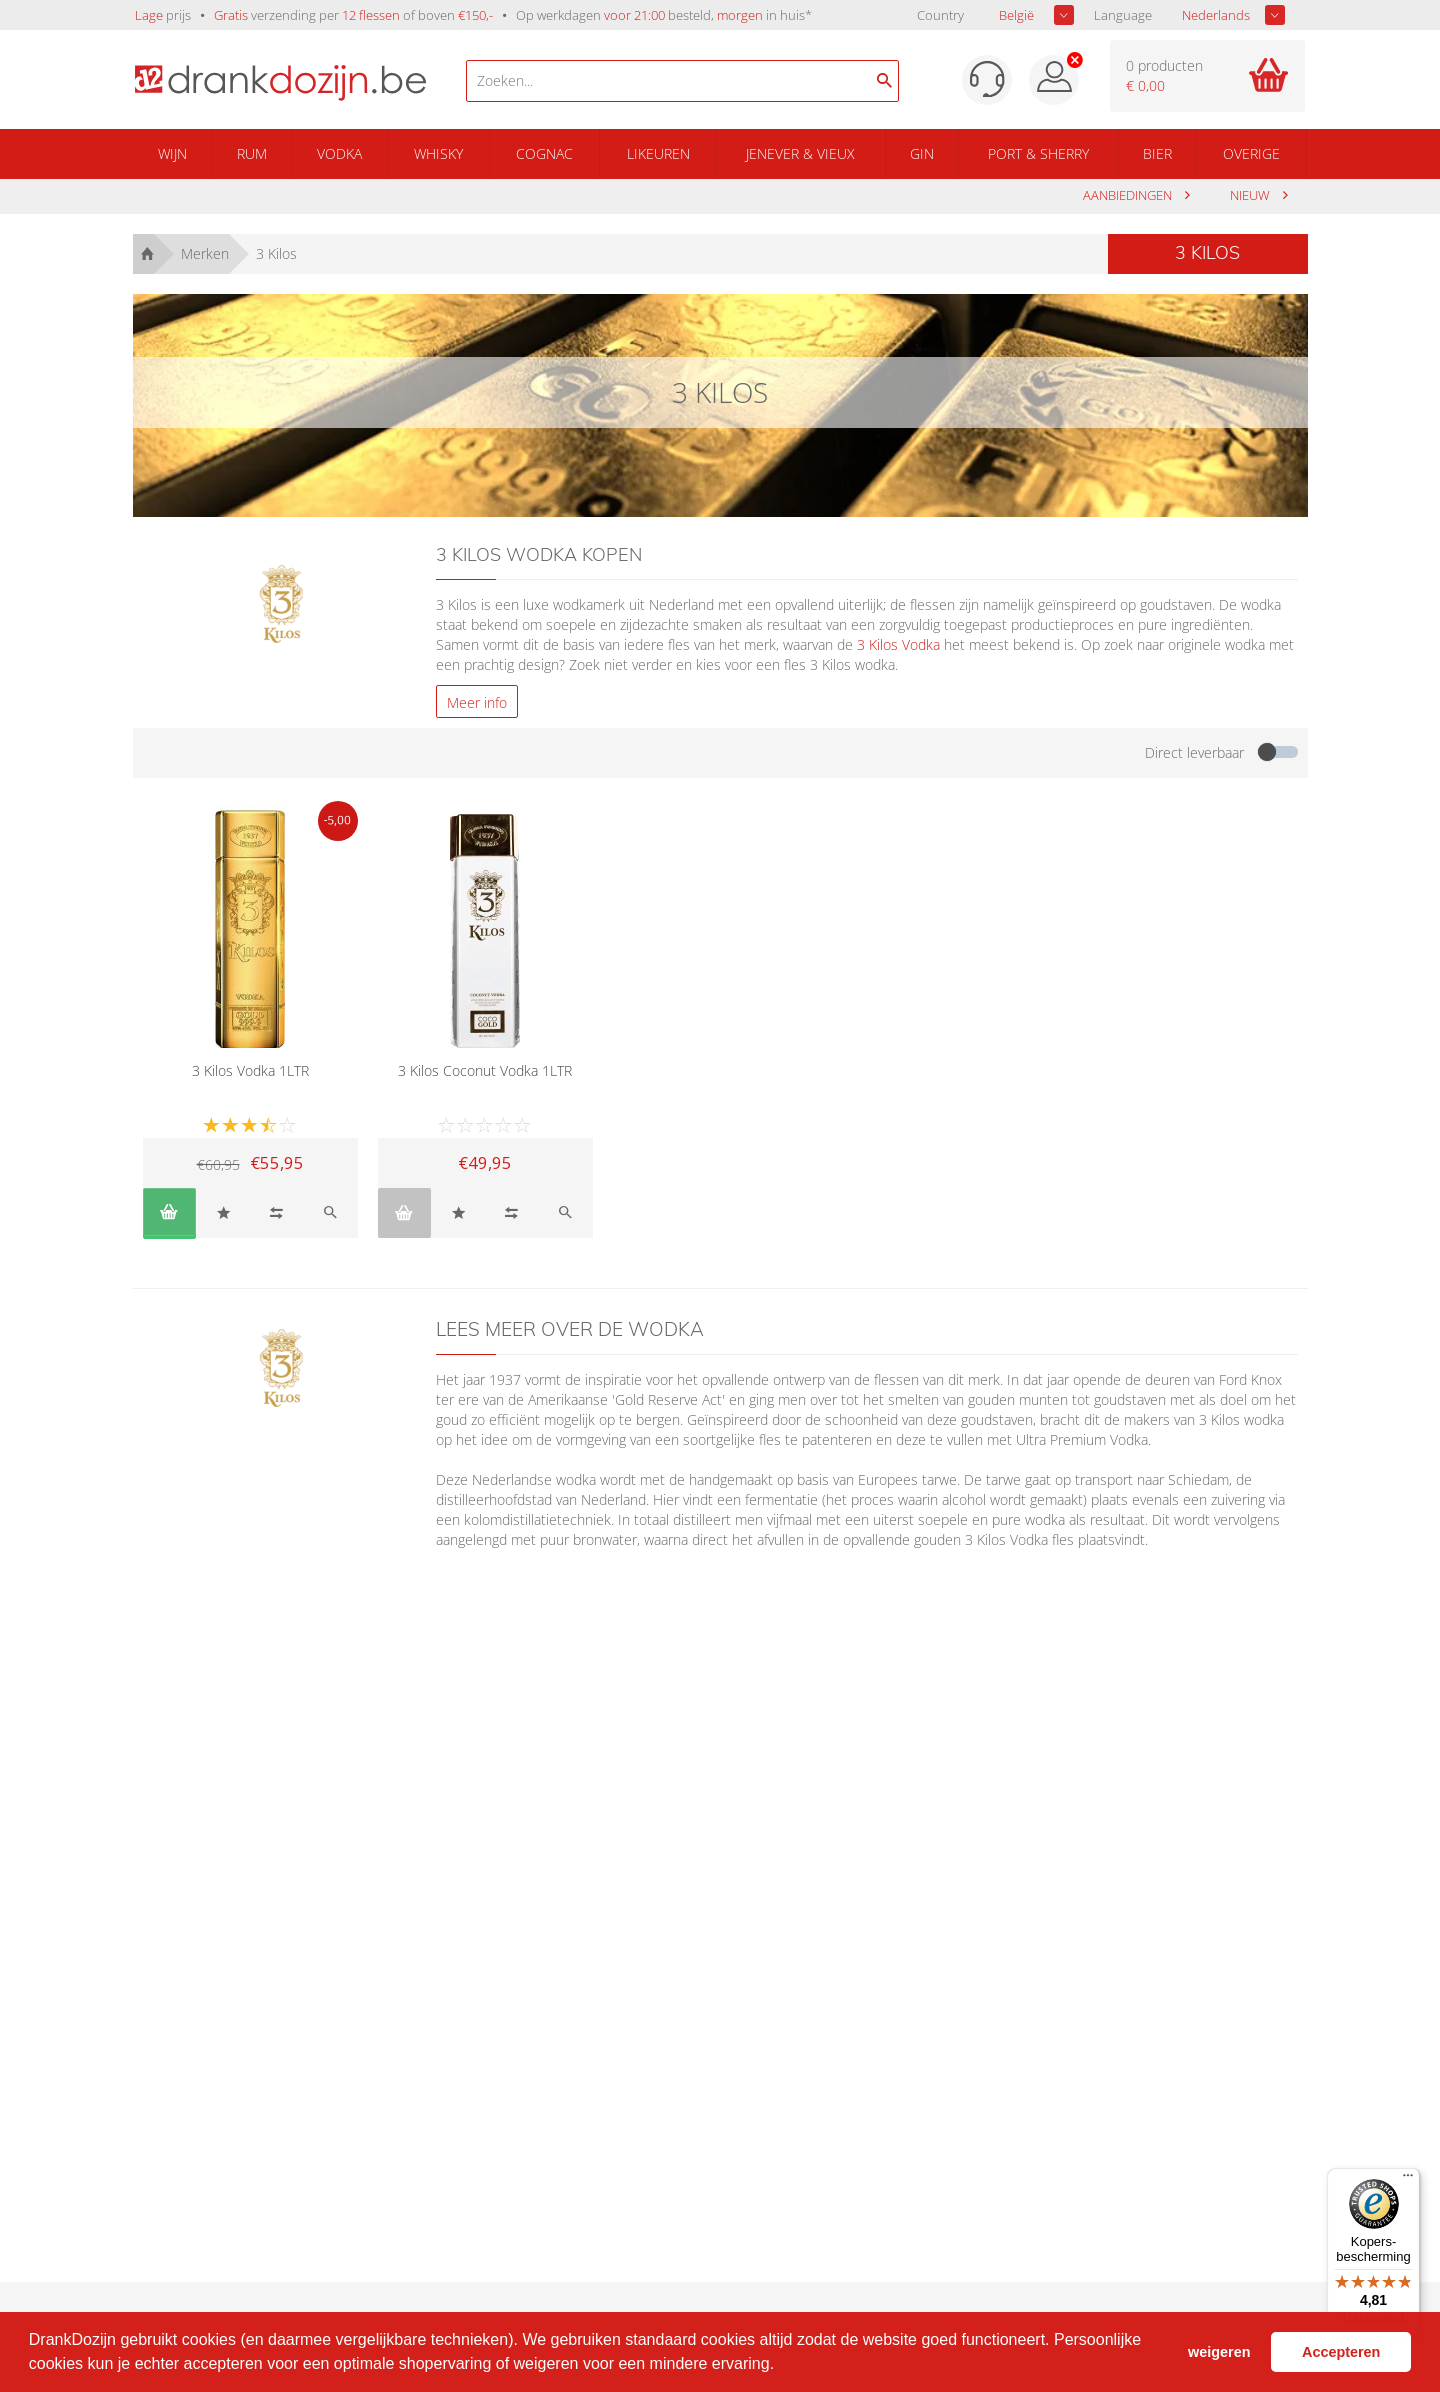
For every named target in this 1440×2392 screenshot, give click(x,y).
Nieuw (1251, 195)
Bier (1157, 153)
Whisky (438, 153)
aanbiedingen (1129, 195)
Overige (1251, 153)
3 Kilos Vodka (898, 644)
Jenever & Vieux (800, 153)
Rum (252, 153)
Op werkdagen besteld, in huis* (664, 15)
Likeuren (658, 153)
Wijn (172, 153)
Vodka (339, 153)
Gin (922, 153)
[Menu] (1408, 2180)
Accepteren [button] (1341, 2352)
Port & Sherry (1038, 153)
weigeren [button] (1219, 2352)
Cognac (544, 153)
